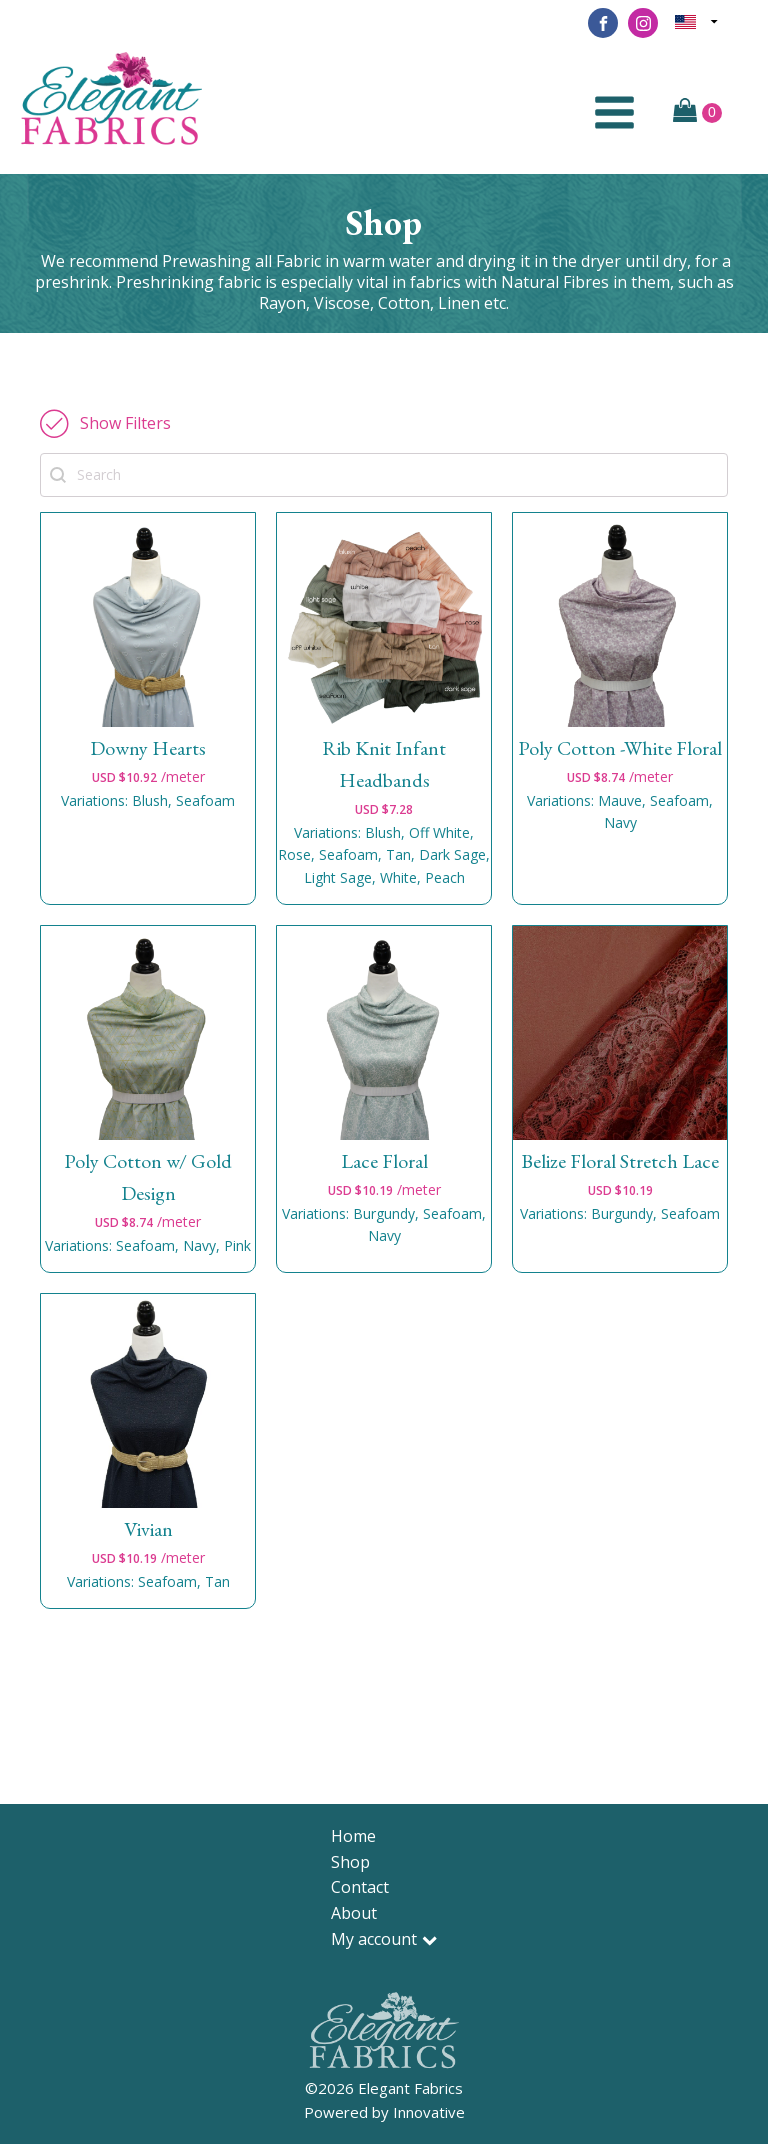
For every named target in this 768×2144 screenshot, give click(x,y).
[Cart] (697, 112)
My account (384, 1939)
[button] (105, 423)
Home (353, 1836)
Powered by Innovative (384, 2112)
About (354, 1913)
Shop (350, 1862)
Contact (360, 1887)
